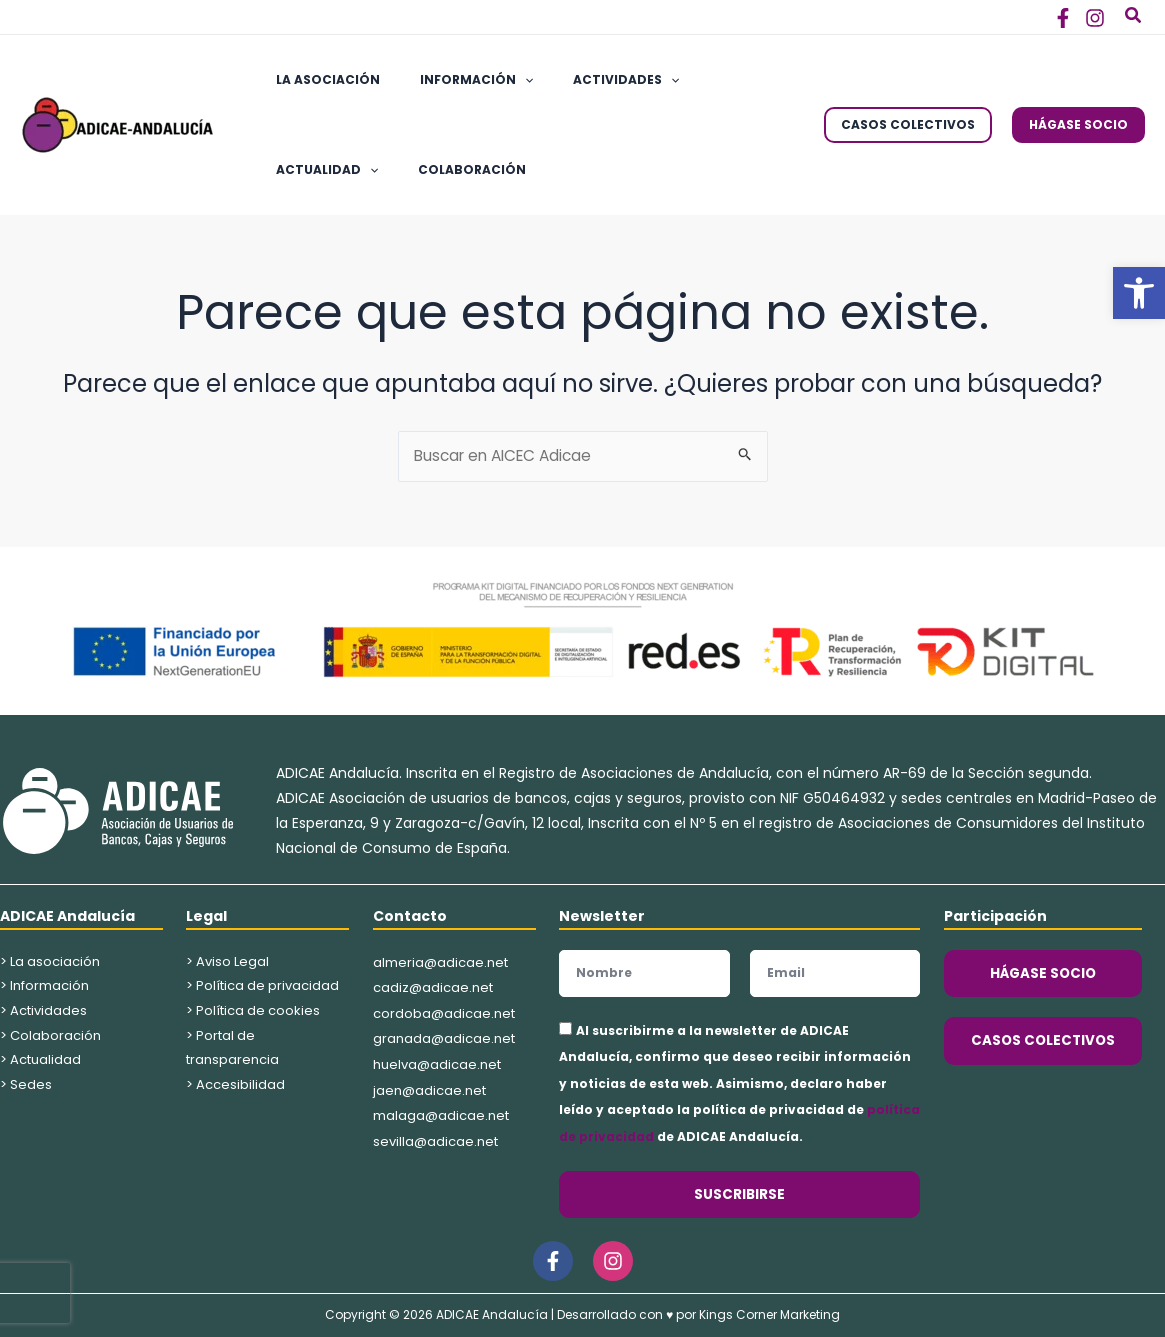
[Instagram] (1095, 18)
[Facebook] (1063, 18)
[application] (500, 80)
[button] (1139, 293)
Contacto (410, 916)
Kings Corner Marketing (769, 1314)
